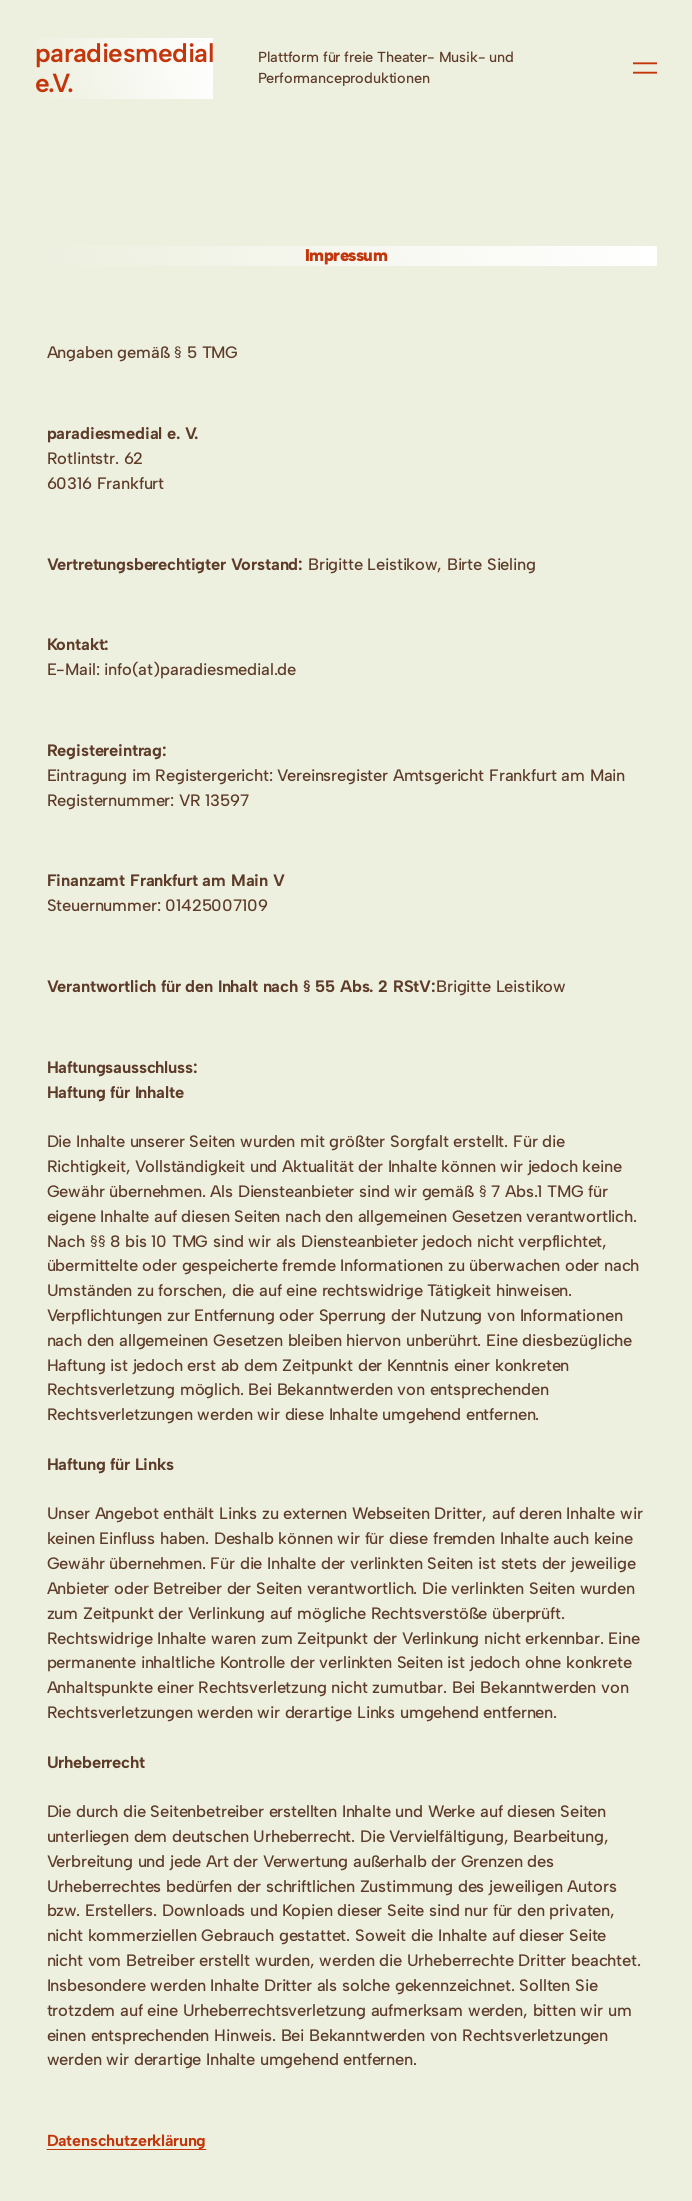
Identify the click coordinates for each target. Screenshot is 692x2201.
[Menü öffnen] (645, 68)
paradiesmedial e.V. (124, 68)
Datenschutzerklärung (127, 2140)
